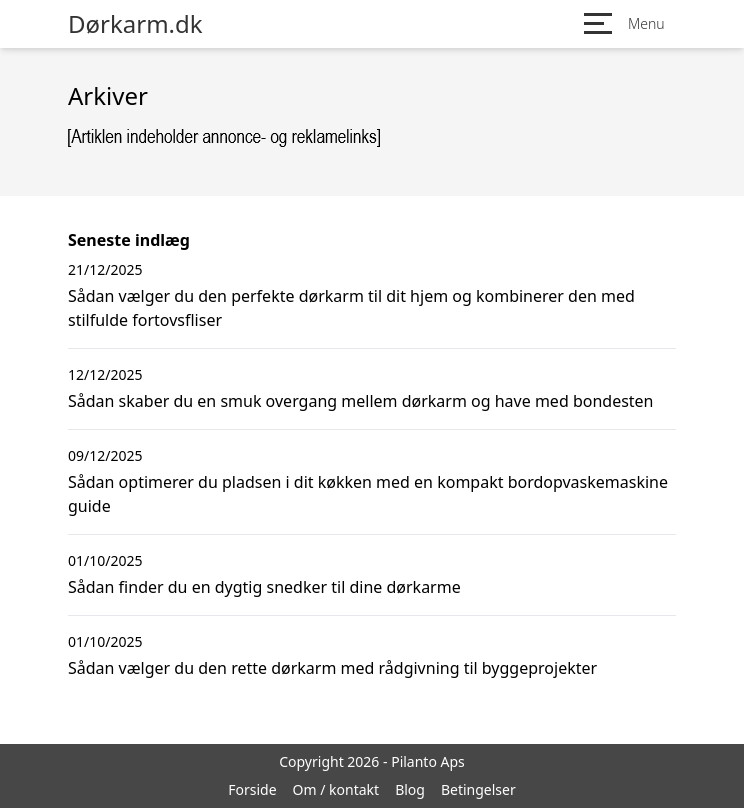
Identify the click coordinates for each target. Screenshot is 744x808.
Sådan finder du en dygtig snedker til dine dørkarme (264, 587)
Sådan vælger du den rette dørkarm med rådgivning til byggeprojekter (332, 668)
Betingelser (478, 789)
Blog (410, 789)
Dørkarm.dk (135, 24)
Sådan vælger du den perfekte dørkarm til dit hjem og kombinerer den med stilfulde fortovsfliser (351, 308)
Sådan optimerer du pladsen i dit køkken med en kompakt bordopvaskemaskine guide (368, 494)
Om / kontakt (336, 789)
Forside (252, 789)
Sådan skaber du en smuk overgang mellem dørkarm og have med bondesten (361, 401)
